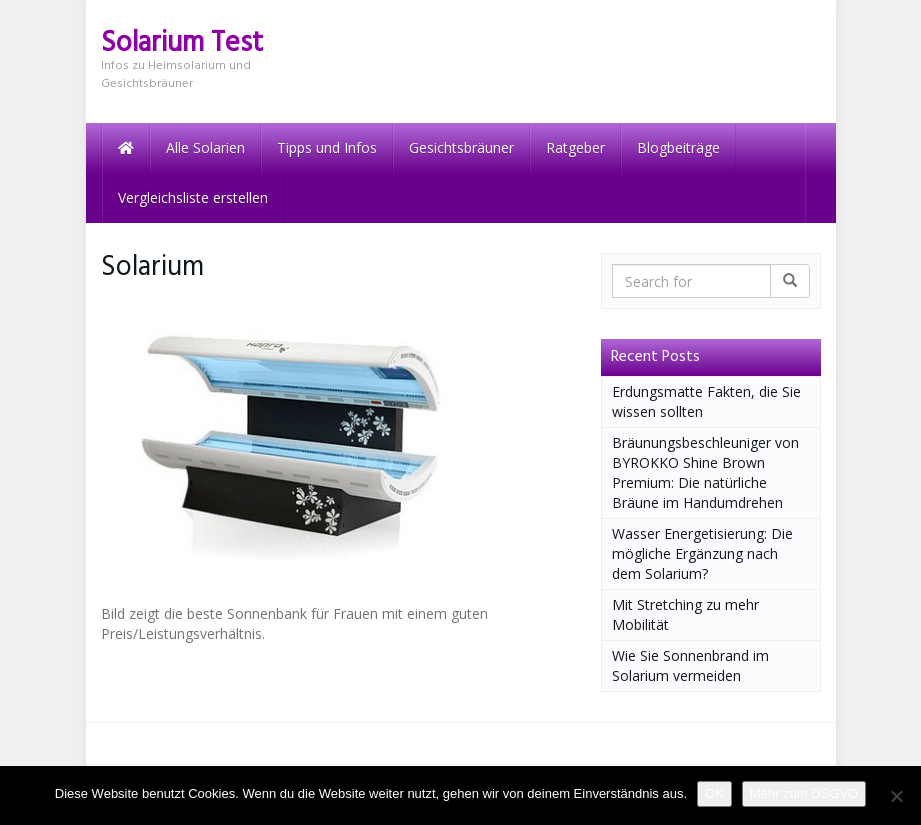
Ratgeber (575, 147)
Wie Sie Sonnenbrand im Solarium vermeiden (690, 665)
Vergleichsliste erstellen (193, 197)
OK (714, 793)
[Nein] (896, 796)
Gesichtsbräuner (461, 147)
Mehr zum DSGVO (804, 793)
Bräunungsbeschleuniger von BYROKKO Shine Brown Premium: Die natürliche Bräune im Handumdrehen (705, 472)
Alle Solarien (205, 147)
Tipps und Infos (327, 147)
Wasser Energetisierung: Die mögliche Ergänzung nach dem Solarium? (702, 553)
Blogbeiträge (678, 147)
